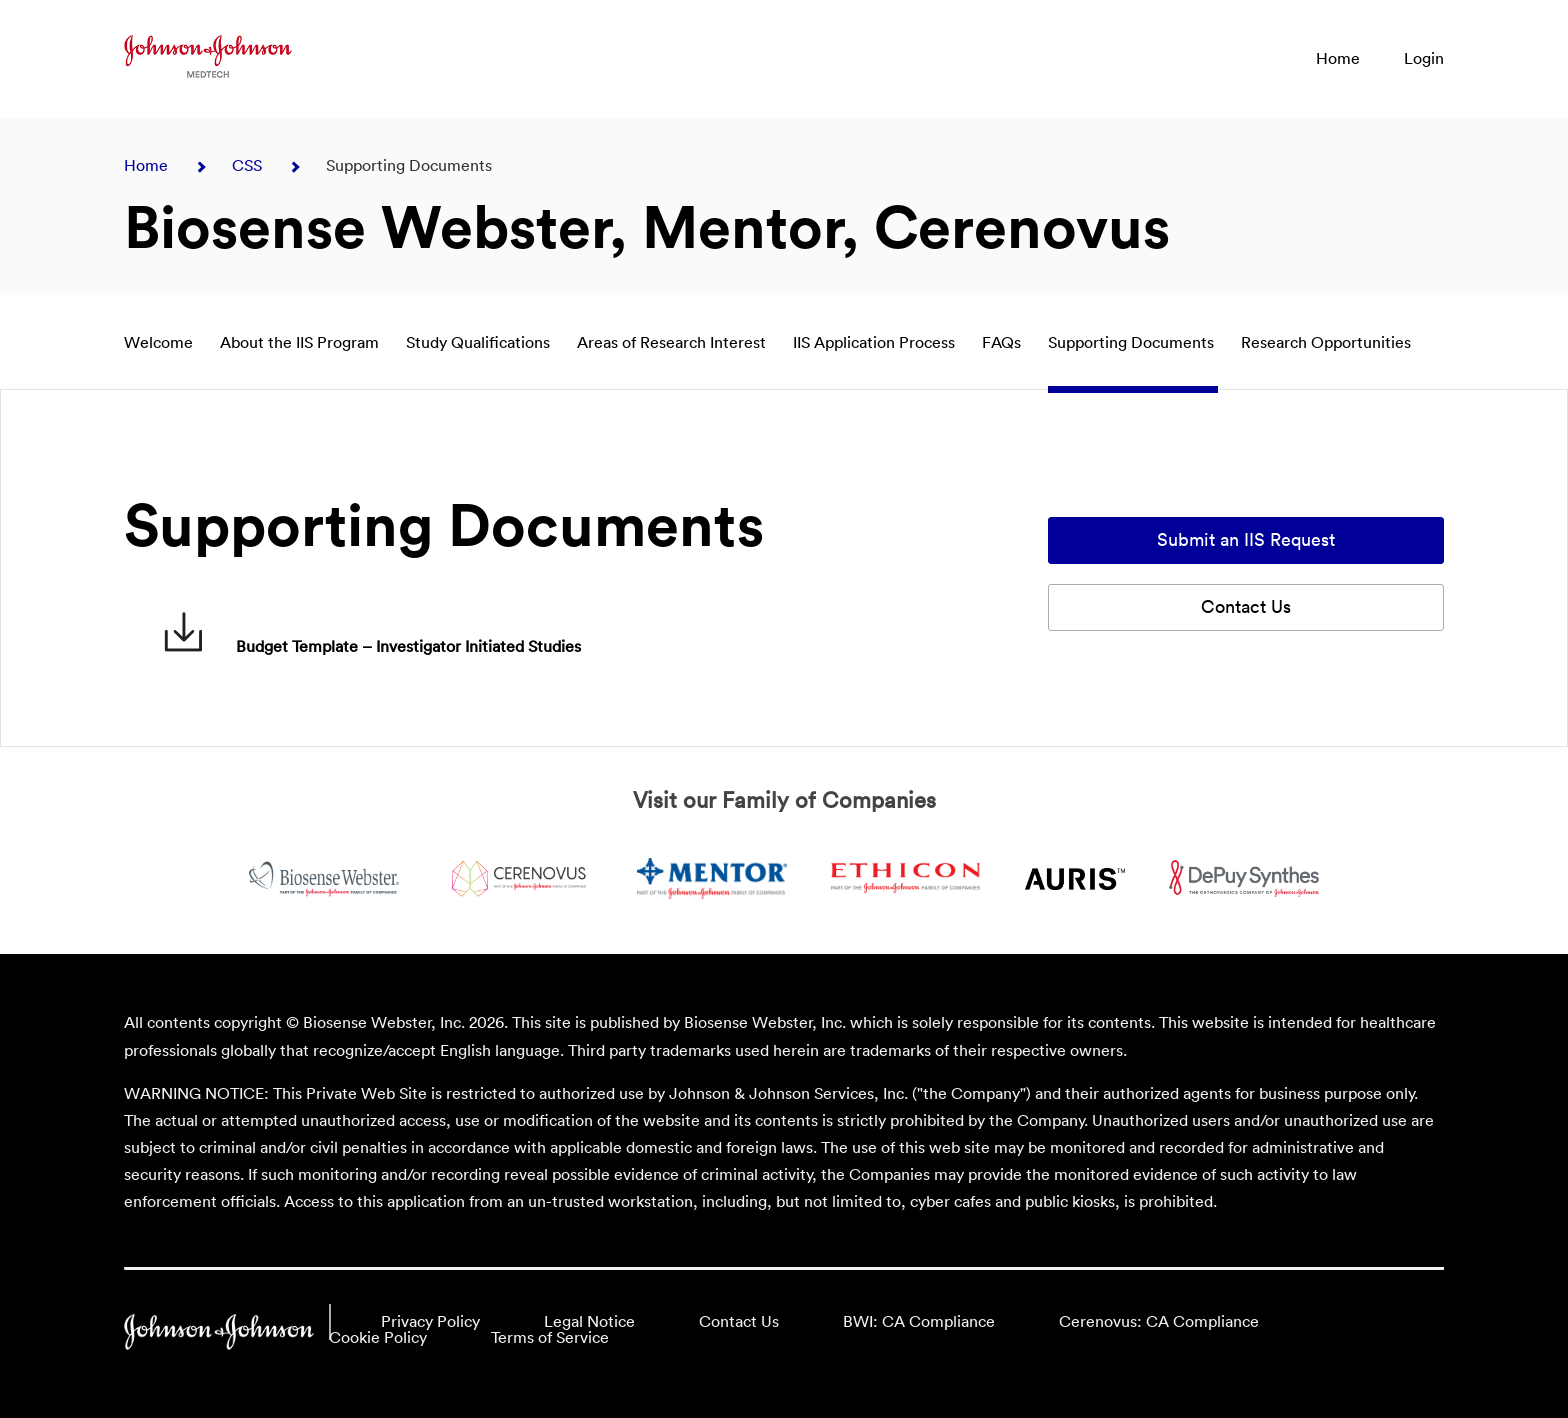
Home (1338, 59)
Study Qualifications (480, 343)
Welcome (160, 343)
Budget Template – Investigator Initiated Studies (372, 647)
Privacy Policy (430, 1322)
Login (1424, 59)
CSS (249, 166)
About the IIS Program (301, 343)
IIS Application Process (876, 343)
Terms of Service (550, 1338)
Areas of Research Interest (673, 343)
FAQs (1003, 343)
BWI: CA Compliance (919, 1322)
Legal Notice (589, 1322)
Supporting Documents (1133, 343)
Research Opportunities (1326, 343)
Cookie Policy (378, 1338)
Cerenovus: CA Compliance (1159, 1322)
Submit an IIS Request (1246, 540)
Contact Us (1246, 607)
